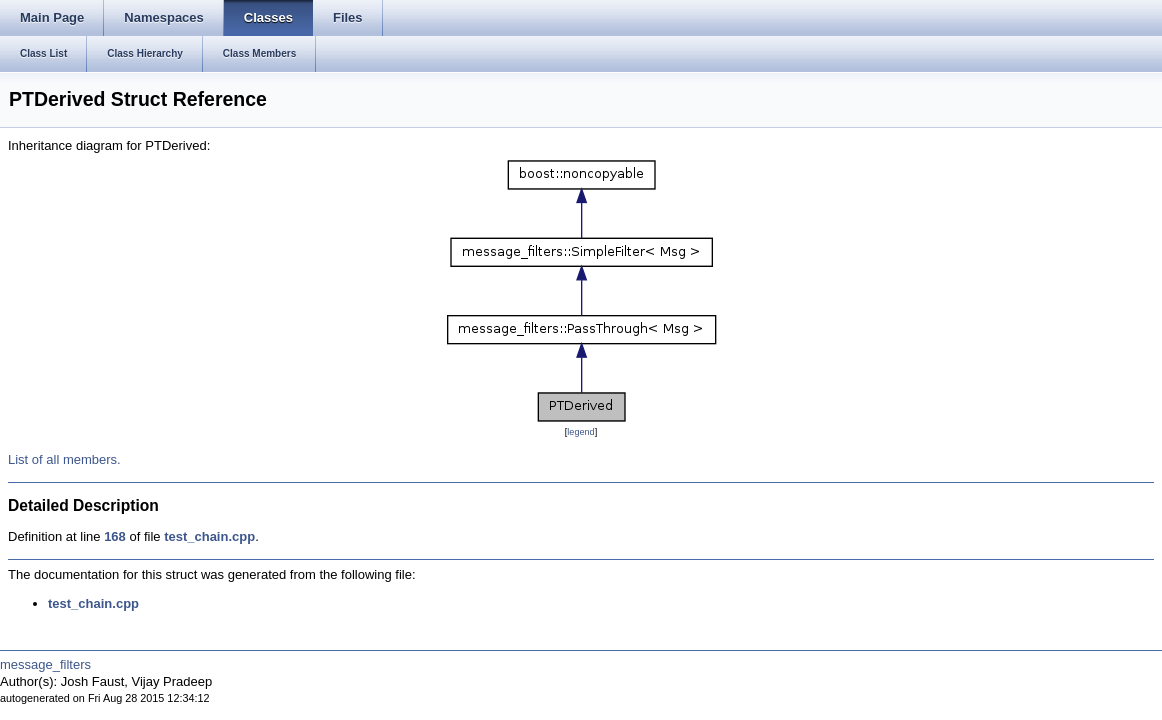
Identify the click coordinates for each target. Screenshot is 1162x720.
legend (580, 432)
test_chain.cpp (209, 536)
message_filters (45, 664)
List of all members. (64, 459)
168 (115, 536)
